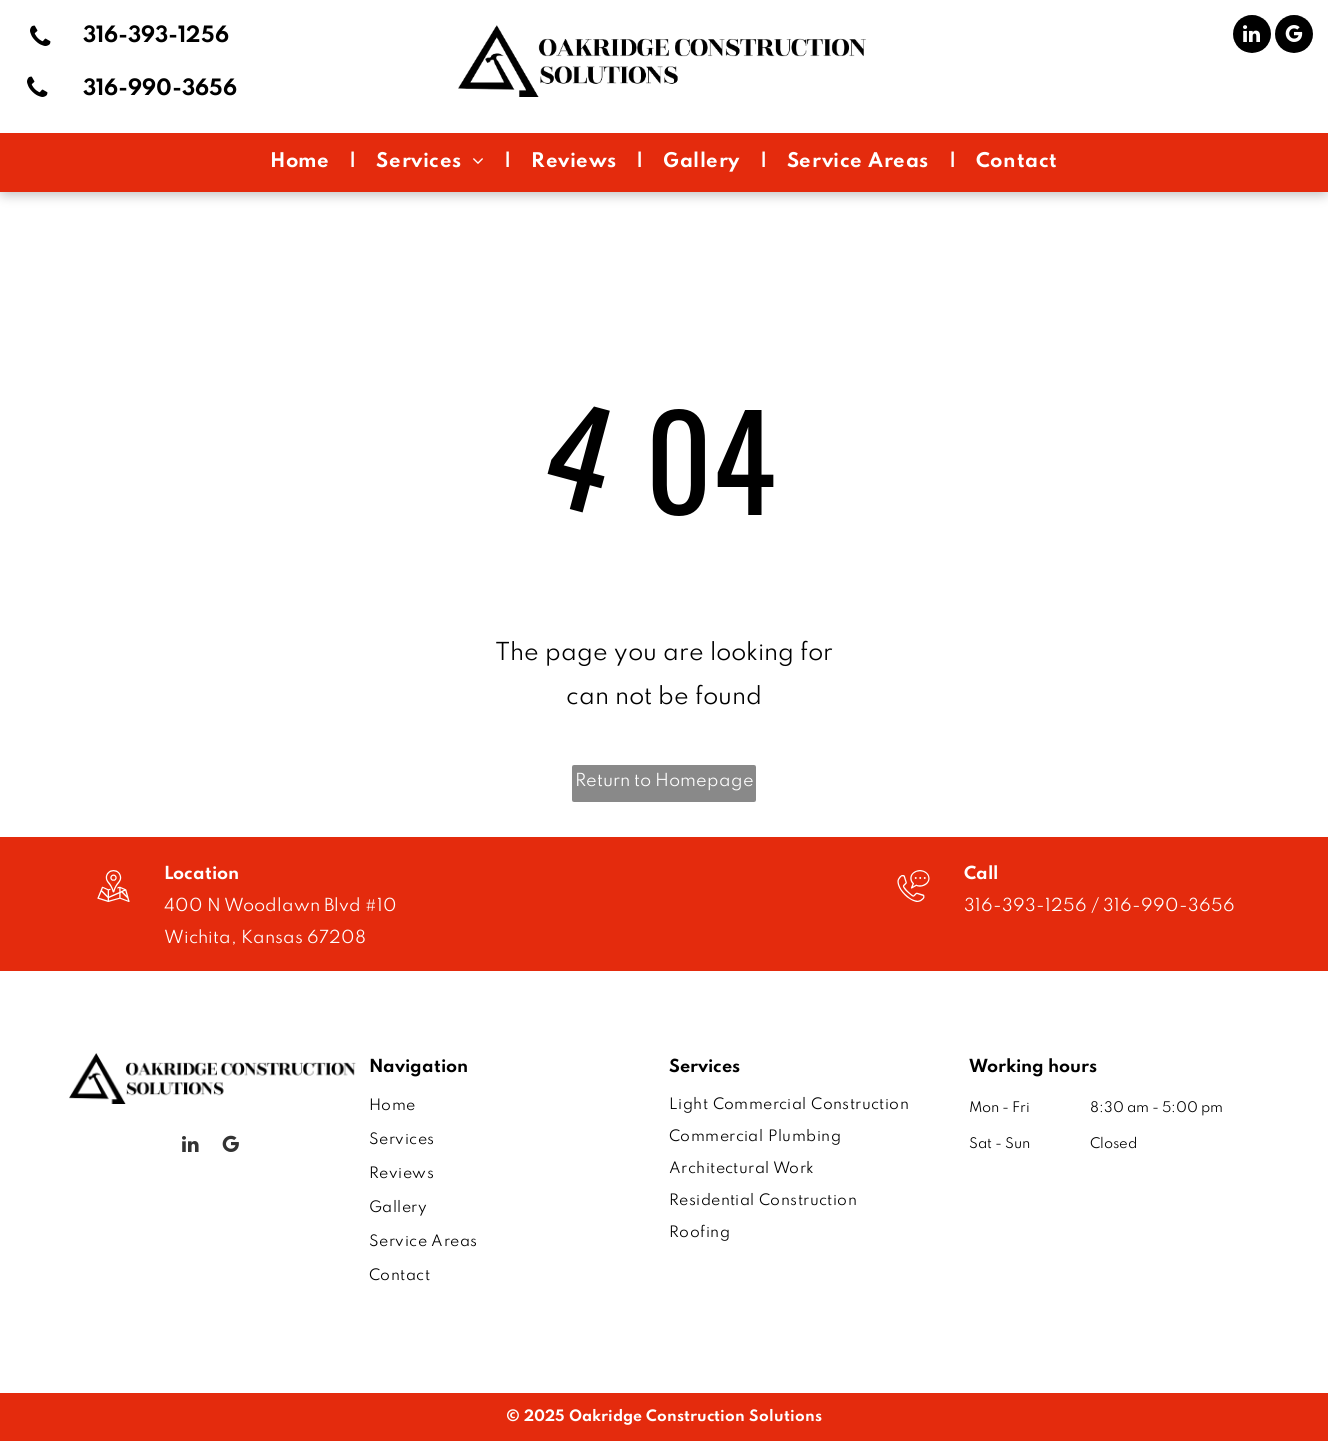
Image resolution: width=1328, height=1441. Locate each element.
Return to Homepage (664, 781)
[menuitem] (303, 162)
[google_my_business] (1294, 36)
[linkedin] (1252, 36)
